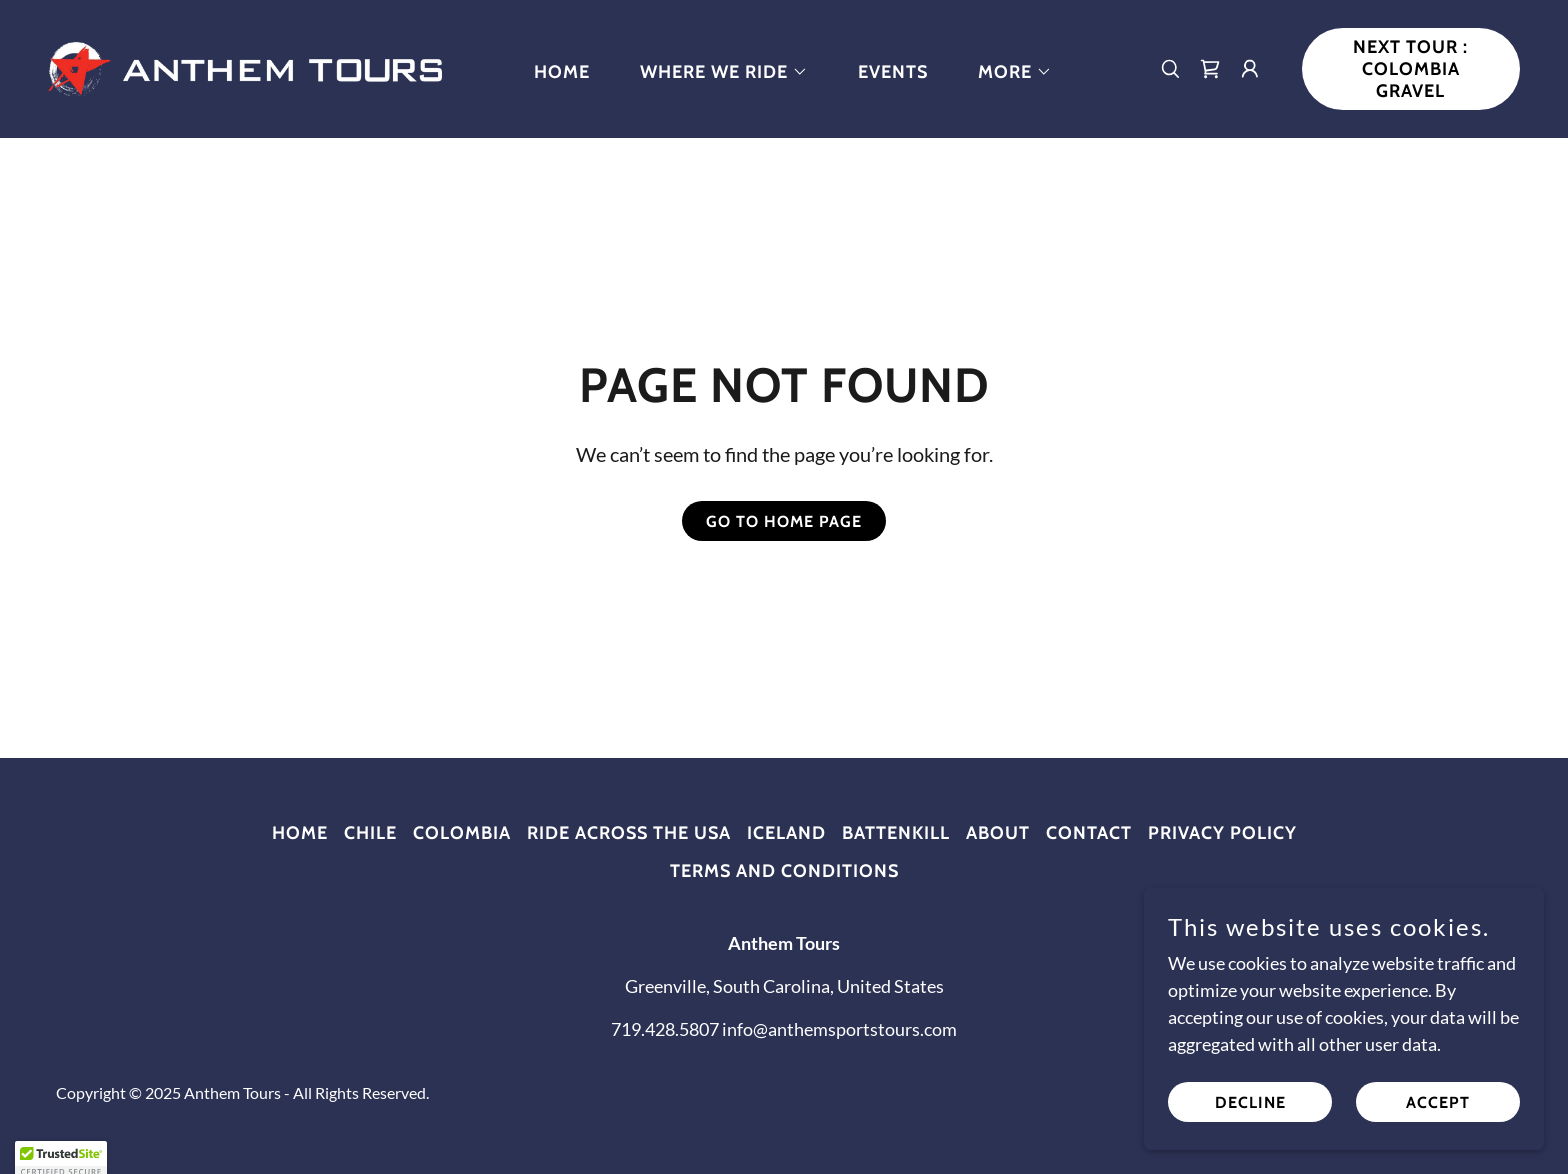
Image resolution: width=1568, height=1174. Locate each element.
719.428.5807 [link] (665, 1029)
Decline (1250, 1116)
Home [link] (562, 72)
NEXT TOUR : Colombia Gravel (1410, 69)
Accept (1438, 1116)
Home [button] (300, 833)
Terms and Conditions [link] (784, 871)
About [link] (998, 833)
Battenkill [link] (896, 833)
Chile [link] (370, 833)
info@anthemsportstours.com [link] (839, 1029)
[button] (715, 72)
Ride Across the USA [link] (629, 833)
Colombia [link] (462, 833)
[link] (245, 67)
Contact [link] (1089, 833)
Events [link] (893, 72)
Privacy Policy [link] (1222, 833)
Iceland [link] (786, 833)
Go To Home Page (784, 521)
